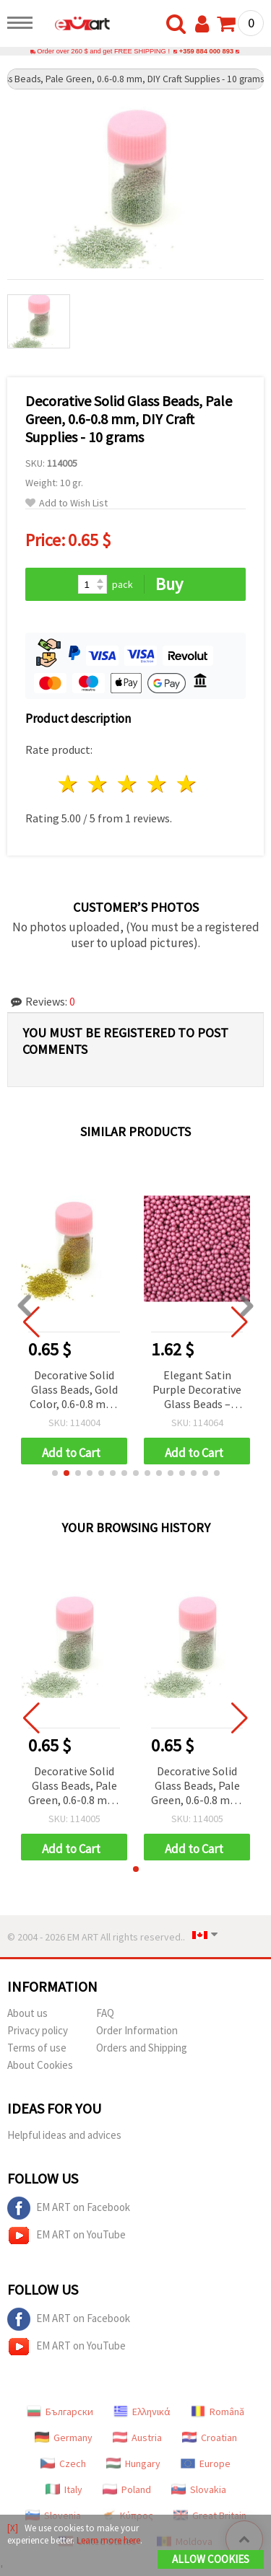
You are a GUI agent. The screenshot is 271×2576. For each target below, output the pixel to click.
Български (60, 2411)
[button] (55, 1473)
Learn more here (108, 2540)
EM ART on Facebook (68, 2208)
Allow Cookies (210, 2559)
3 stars (128, 784)
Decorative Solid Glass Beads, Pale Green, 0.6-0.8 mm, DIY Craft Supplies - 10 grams (74, 1786)
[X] (12, 2528)
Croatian (209, 2437)
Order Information (137, 2030)
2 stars (98, 784)
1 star (69, 784)
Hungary (133, 2463)
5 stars (187, 784)
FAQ (105, 2013)
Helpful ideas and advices (64, 2135)
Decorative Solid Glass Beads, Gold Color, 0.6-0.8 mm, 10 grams (74, 1390)
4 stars (157, 784)
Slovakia (198, 2489)
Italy (64, 2489)
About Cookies (40, 2065)
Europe (206, 2463)
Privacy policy (37, 2030)
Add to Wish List (66, 503)
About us (27, 2013)
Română (217, 2411)
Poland (127, 2489)
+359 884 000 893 (206, 51)
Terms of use (36, 2047)
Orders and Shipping (141, 2047)
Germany (64, 2437)
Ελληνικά (142, 2411)
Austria (137, 2437)
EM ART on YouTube (66, 2235)
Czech (63, 2463)
